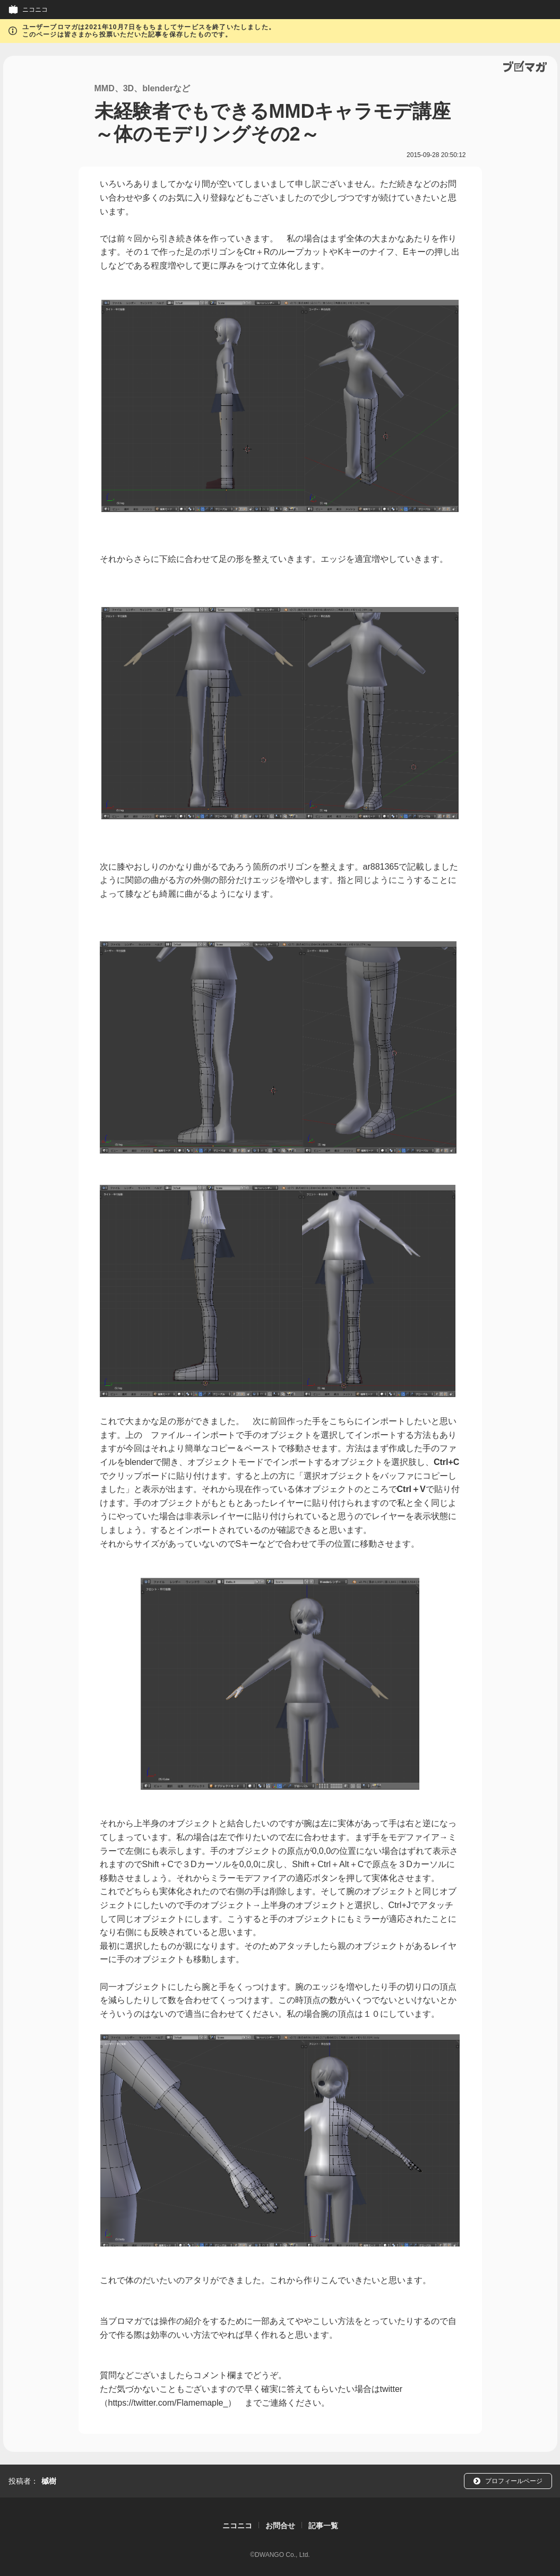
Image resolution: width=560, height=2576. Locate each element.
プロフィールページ (513, 2481)
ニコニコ (35, 9)
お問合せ (280, 2525)
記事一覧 (323, 2525)
